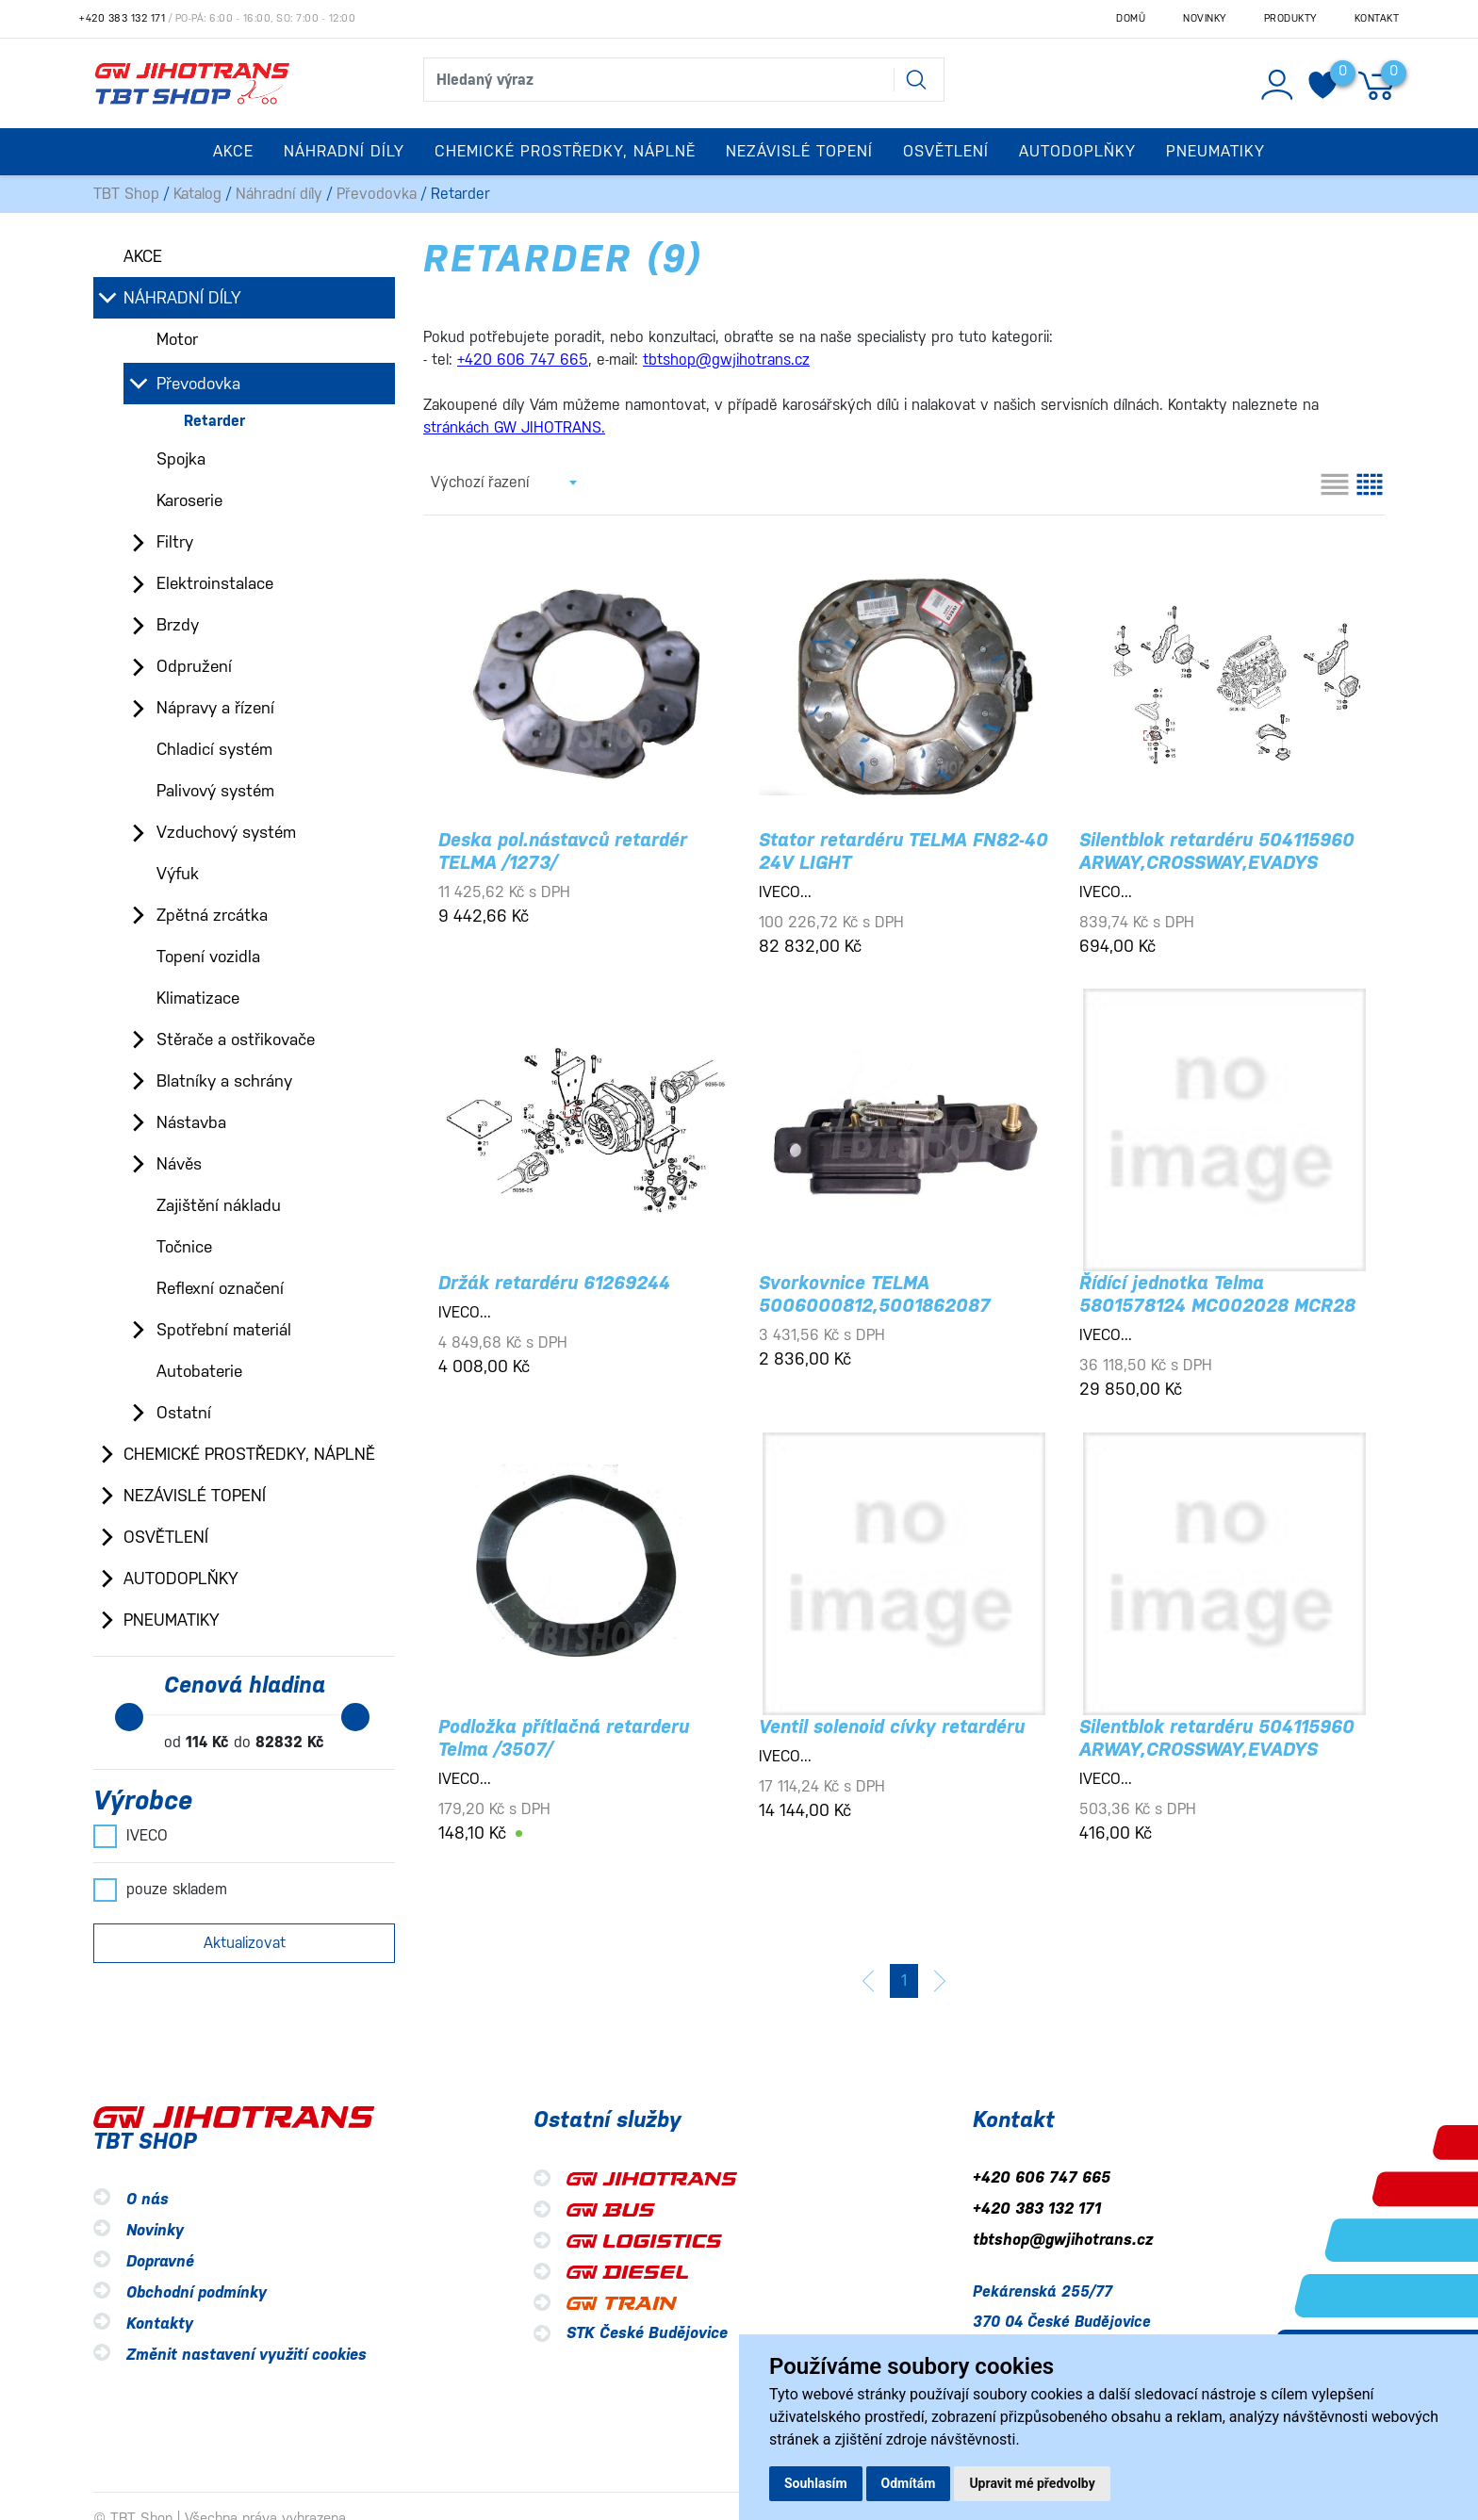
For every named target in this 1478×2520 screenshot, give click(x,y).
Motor (177, 339)
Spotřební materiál (223, 1329)
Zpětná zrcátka (212, 915)
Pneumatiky (171, 1620)
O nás (147, 2199)
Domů (1130, 18)
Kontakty (159, 2323)
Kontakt (1377, 18)
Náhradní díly (279, 194)
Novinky (1204, 18)
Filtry (174, 541)
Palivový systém (215, 790)
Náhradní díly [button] (344, 151)
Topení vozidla (208, 956)
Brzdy (177, 624)
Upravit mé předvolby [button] (1031, 2483)
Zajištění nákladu (218, 1205)
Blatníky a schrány (224, 1081)
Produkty (1290, 18)
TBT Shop (126, 194)
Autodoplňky (180, 1578)
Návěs (179, 1163)
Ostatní (183, 1412)
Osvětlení (165, 1537)
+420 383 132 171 (122, 18)
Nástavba (191, 1122)
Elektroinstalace (214, 583)
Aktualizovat (245, 1943)
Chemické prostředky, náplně (249, 1454)
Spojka (180, 459)
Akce (233, 151)
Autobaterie (199, 1371)
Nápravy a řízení (215, 707)
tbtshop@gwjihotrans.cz (1063, 2240)
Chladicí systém (214, 749)
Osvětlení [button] (946, 151)
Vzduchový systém (226, 832)
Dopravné (160, 2261)
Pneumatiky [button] (1215, 151)
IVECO (130, 1836)
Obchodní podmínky (196, 2292)
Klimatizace (197, 998)
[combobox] (503, 482)
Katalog (197, 194)
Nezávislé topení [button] (799, 151)
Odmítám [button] (908, 2483)
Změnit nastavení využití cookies (246, 2355)
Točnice (184, 1246)
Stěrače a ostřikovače (235, 1039)
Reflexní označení (220, 1288)
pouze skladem (160, 1889)
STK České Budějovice (647, 2333)
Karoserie (189, 500)
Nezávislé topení (194, 1495)
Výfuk (177, 873)
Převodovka (377, 194)
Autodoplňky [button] (1077, 151)
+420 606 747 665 (1041, 2177)
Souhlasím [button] (815, 2483)
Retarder (214, 421)
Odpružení (194, 666)
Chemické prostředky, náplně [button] (565, 151)
